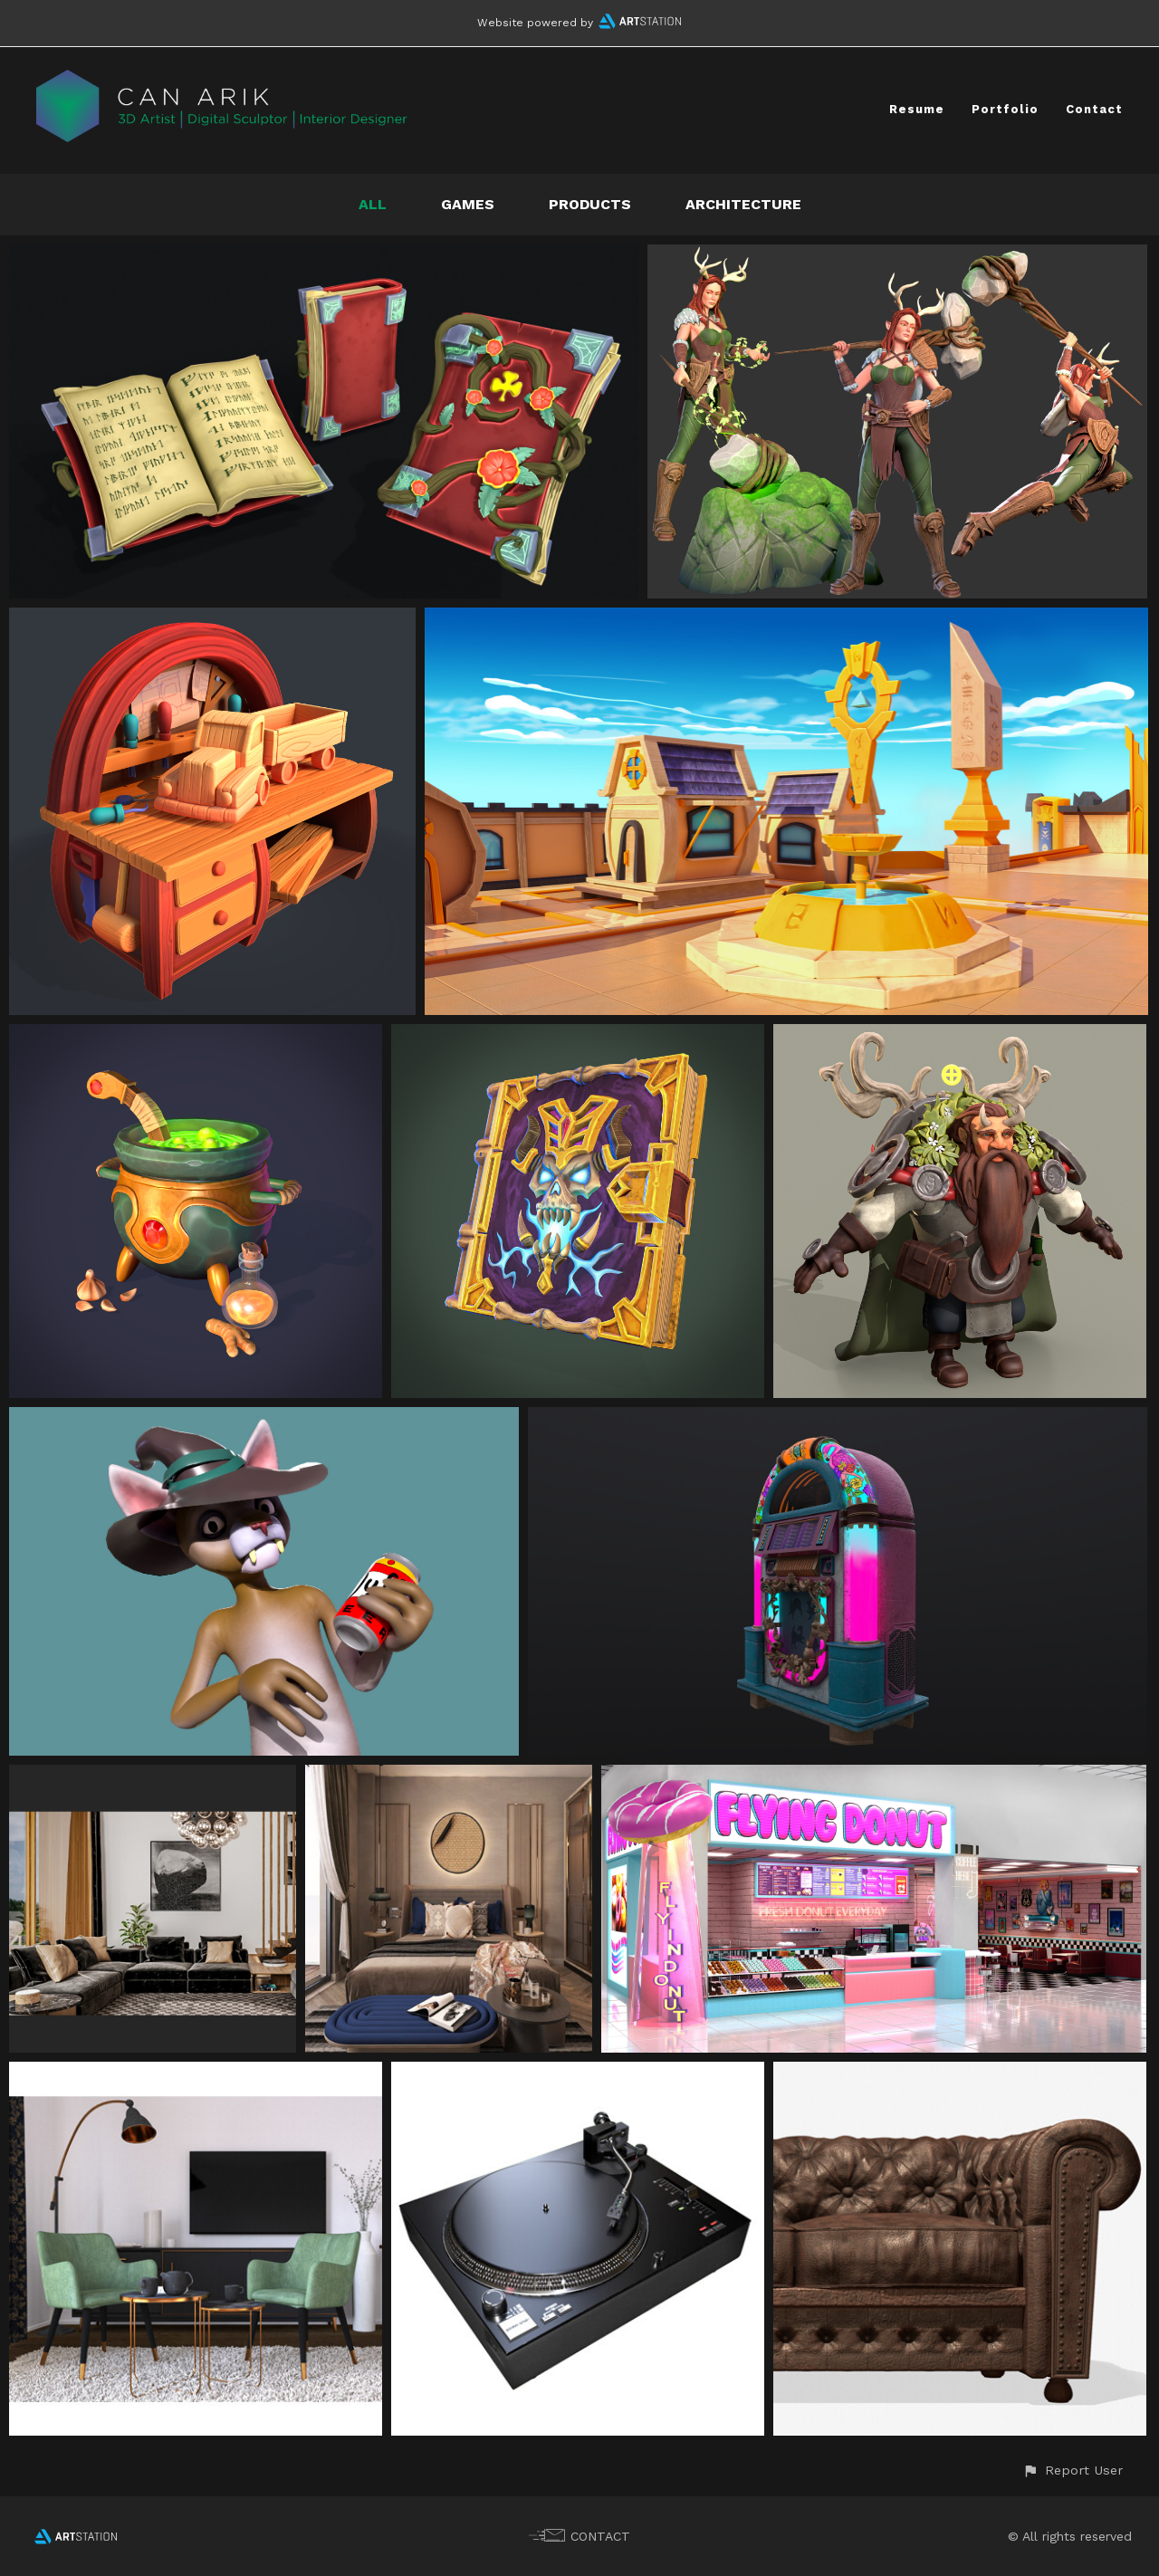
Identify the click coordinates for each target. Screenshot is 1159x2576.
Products (590, 204)
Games (467, 204)
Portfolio (1005, 109)
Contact (1094, 109)
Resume (916, 109)
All (373, 204)
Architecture (743, 204)
